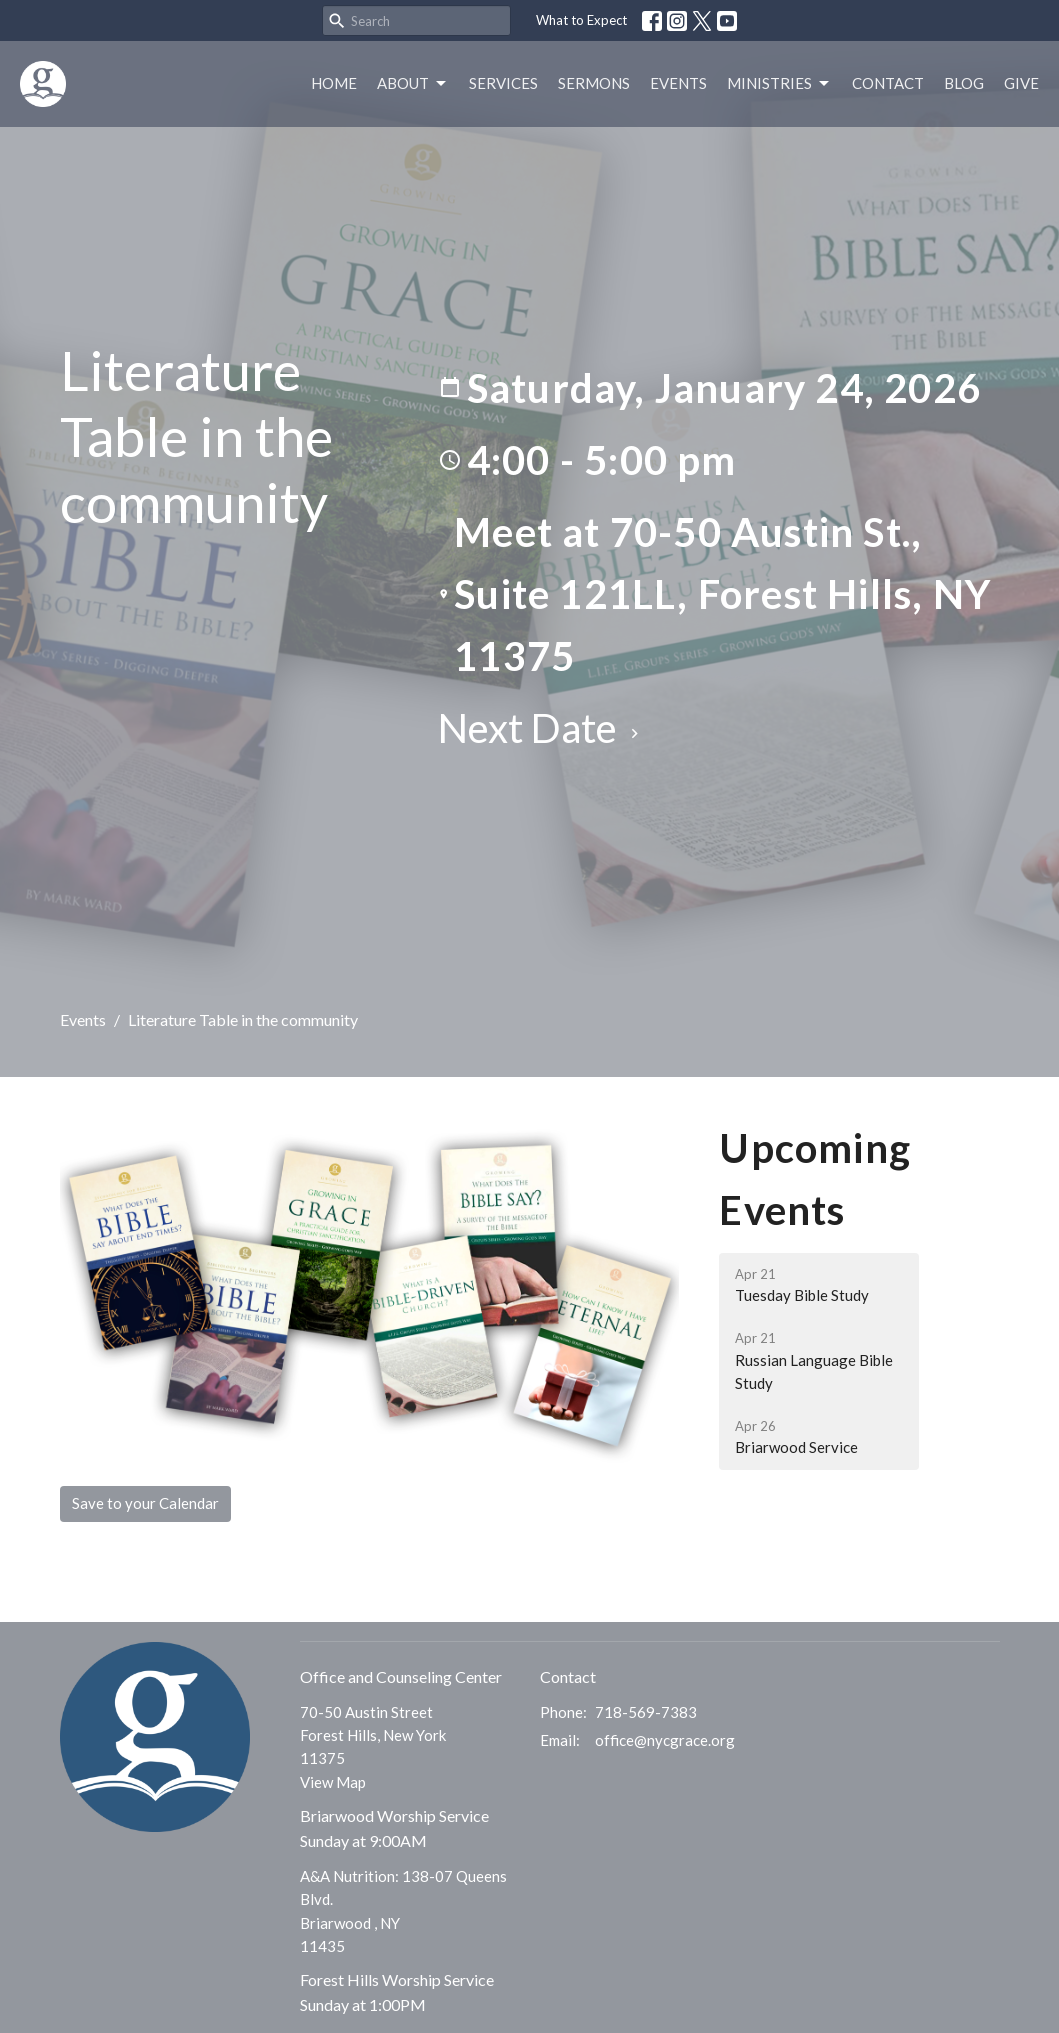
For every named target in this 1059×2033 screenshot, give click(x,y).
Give (1021, 83)
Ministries (779, 84)
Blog (964, 83)
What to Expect (581, 20)
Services (503, 83)
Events (678, 83)
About (413, 84)
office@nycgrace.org (665, 1740)
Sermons (594, 83)
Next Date (541, 728)
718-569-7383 (646, 1712)
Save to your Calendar (145, 1503)
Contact (888, 83)
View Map (333, 1782)
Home (334, 83)
